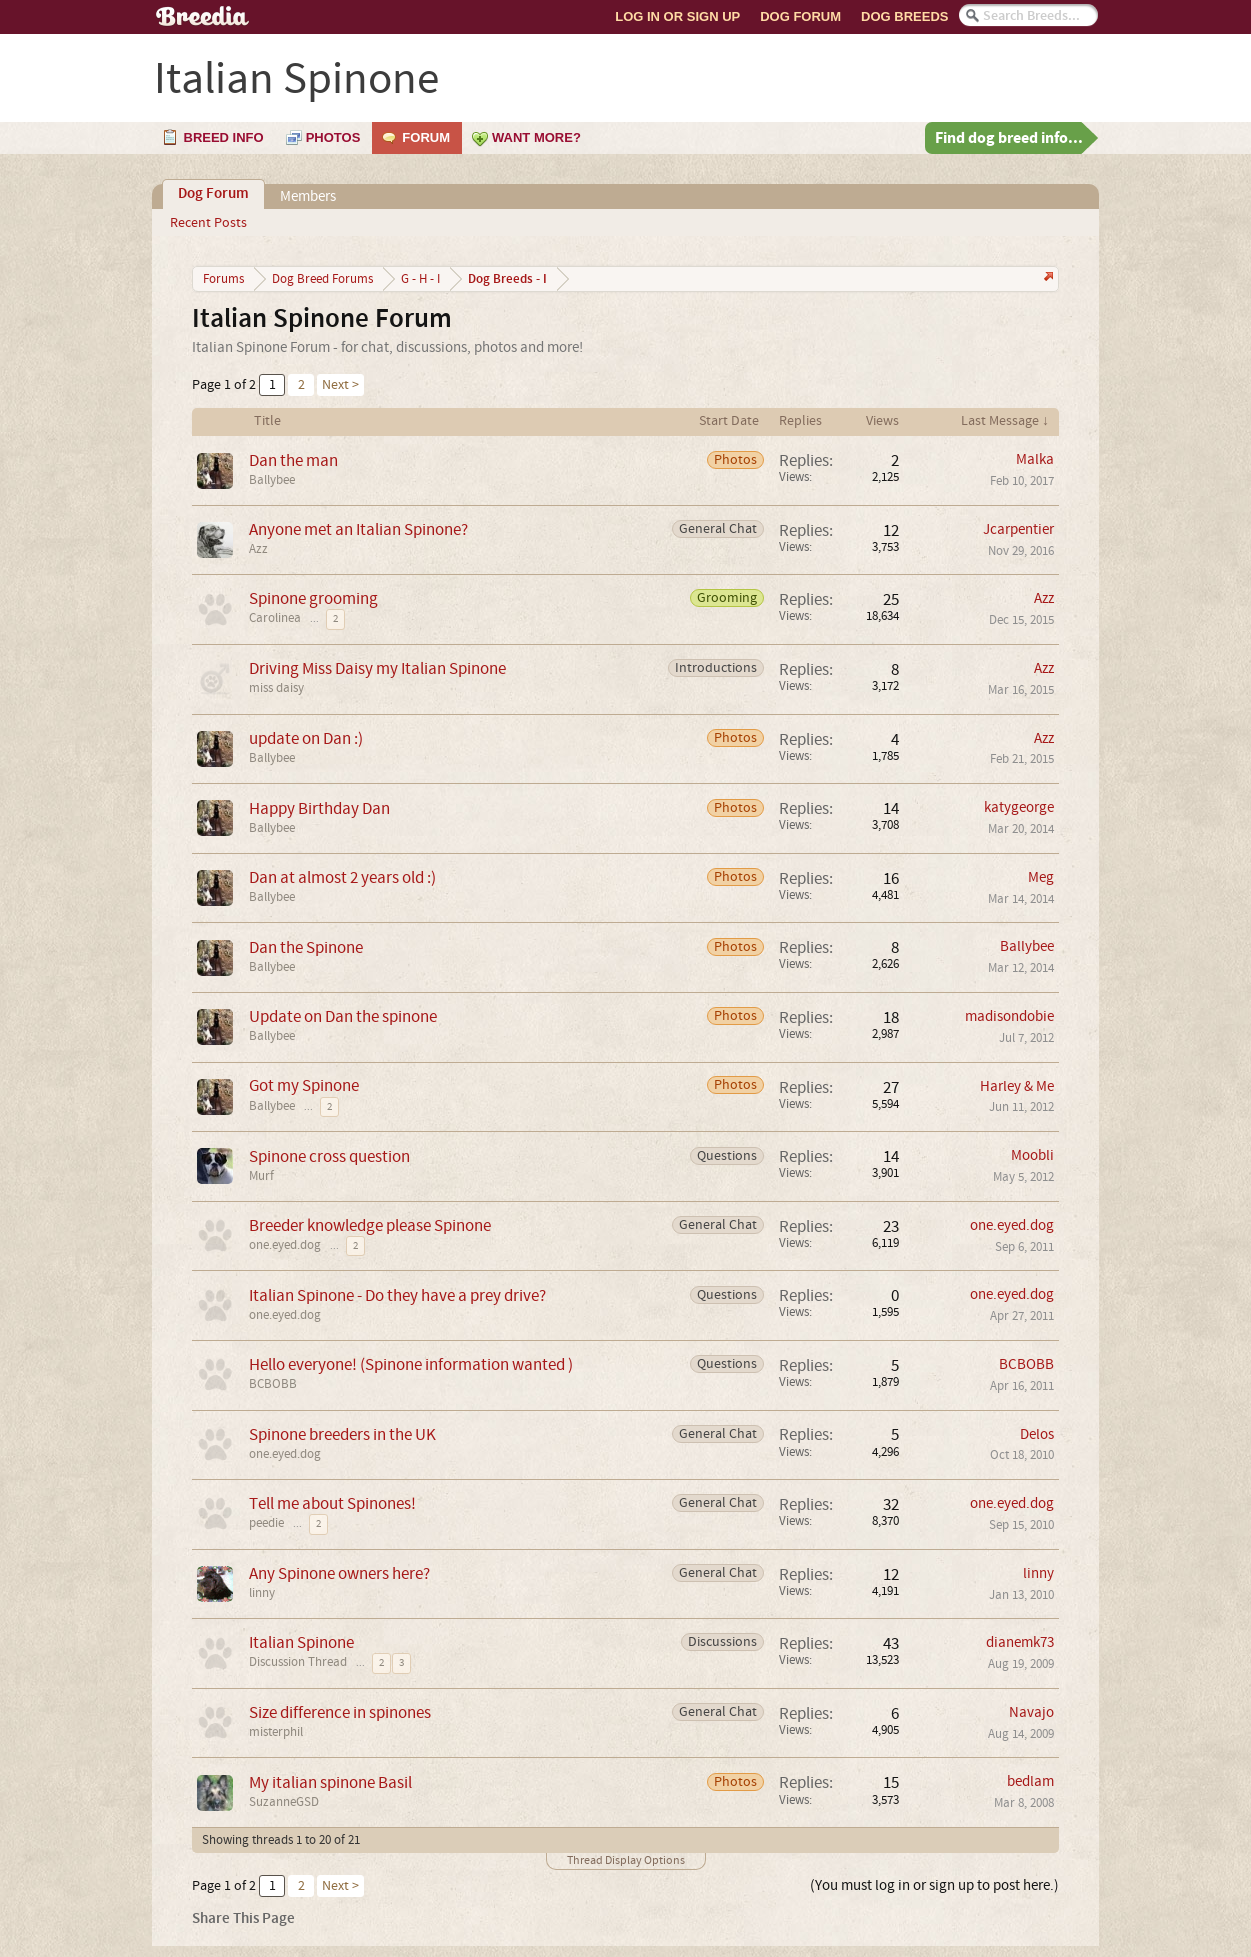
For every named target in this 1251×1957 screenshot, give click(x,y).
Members (308, 196)
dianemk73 (1020, 1642)
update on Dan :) (306, 738)
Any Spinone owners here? (339, 1573)
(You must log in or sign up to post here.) (934, 1885)
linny (262, 1593)
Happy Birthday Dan (319, 808)
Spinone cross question (329, 1156)
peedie (266, 1523)
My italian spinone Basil (330, 1782)
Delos (1037, 1434)
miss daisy (276, 688)
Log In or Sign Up (677, 16)
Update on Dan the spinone (343, 1016)
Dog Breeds (904, 16)
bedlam (1030, 1781)
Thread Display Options (626, 1860)
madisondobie (1009, 1016)
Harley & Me (1017, 1086)
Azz (258, 549)
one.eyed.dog (285, 1245)
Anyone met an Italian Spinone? (358, 529)
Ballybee (272, 480)
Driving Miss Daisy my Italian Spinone (377, 668)
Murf (261, 1176)
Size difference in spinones (340, 1712)
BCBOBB (273, 1384)
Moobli (1032, 1155)
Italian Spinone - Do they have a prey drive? (397, 1295)
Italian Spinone (301, 1642)
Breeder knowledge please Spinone (370, 1225)
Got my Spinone (304, 1085)
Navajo (1031, 1712)
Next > (340, 385)
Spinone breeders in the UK (342, 1434)
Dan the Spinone (306, 947)
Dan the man (293, 460)
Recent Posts (208, 223)
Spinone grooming (313, 598)
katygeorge (1019, 807)
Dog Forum (800, 16)
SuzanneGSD (284, 1802)
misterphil (276, 1732)
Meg (1041, 877)
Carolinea (275, 618)
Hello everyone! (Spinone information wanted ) (411, 1364)
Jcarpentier (1018, 529)
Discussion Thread (298, 1662)
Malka (1035, 459)
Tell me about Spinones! (332, 1503)
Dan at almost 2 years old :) (342, 877)
